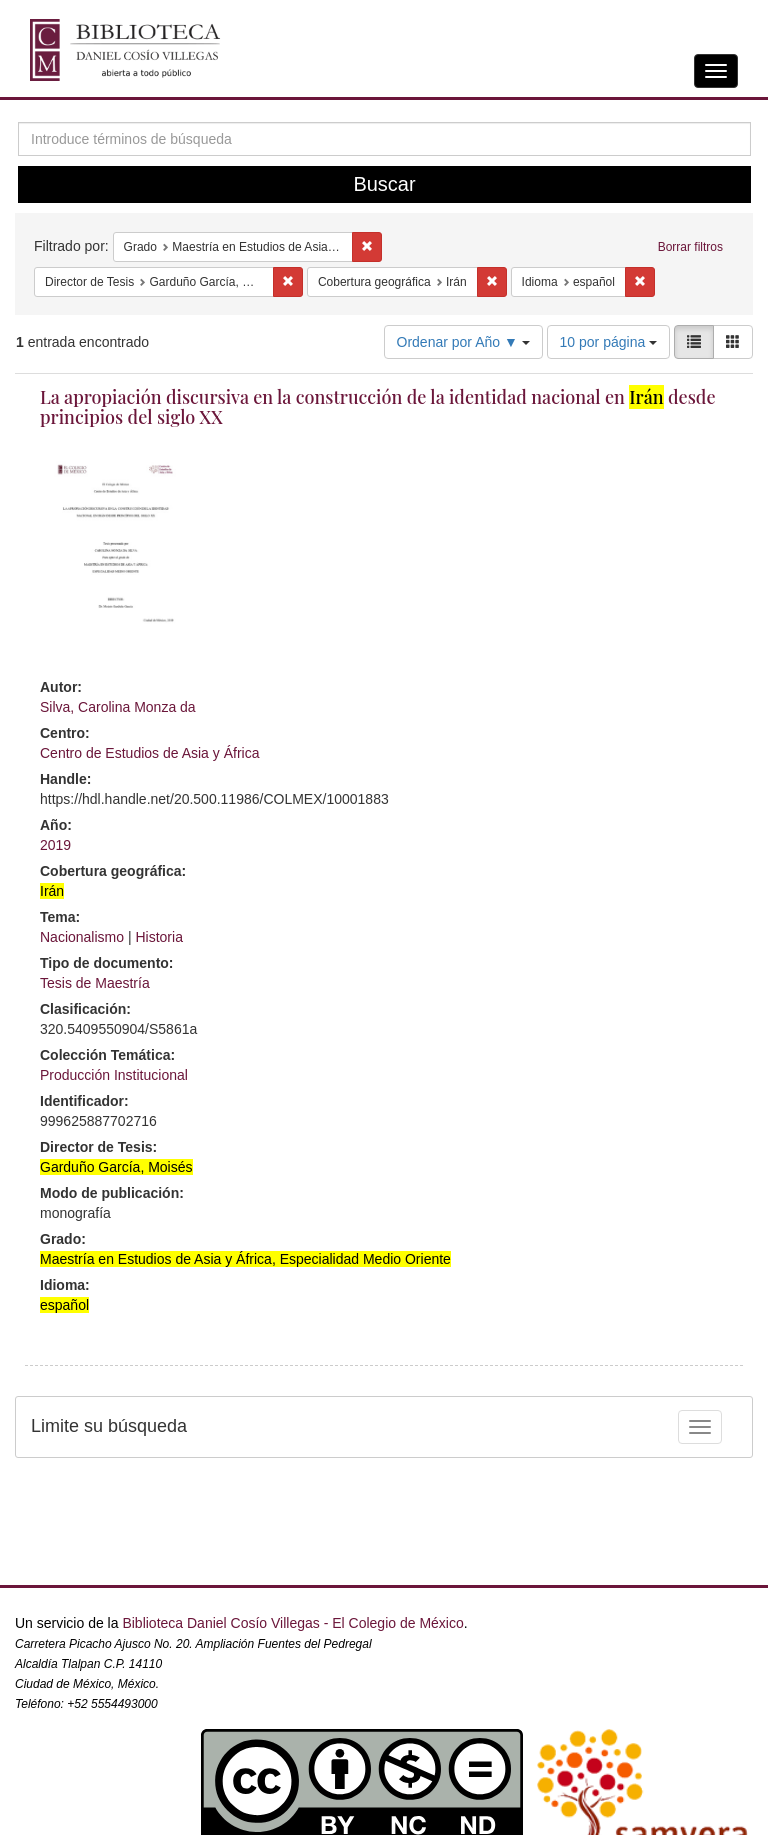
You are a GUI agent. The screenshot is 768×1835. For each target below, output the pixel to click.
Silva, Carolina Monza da (118, 707)
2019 (55, 845)
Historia (158, 937)
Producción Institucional (114, 1075)
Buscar (384, 184)
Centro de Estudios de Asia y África (149, 753)
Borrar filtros (690, 247)
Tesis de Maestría (95, 983)
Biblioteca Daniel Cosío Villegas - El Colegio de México (292, 1623)
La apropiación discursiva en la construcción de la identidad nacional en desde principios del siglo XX (378, 407)
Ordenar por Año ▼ (463, 342)
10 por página (609, 342)
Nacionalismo (82, 937)
